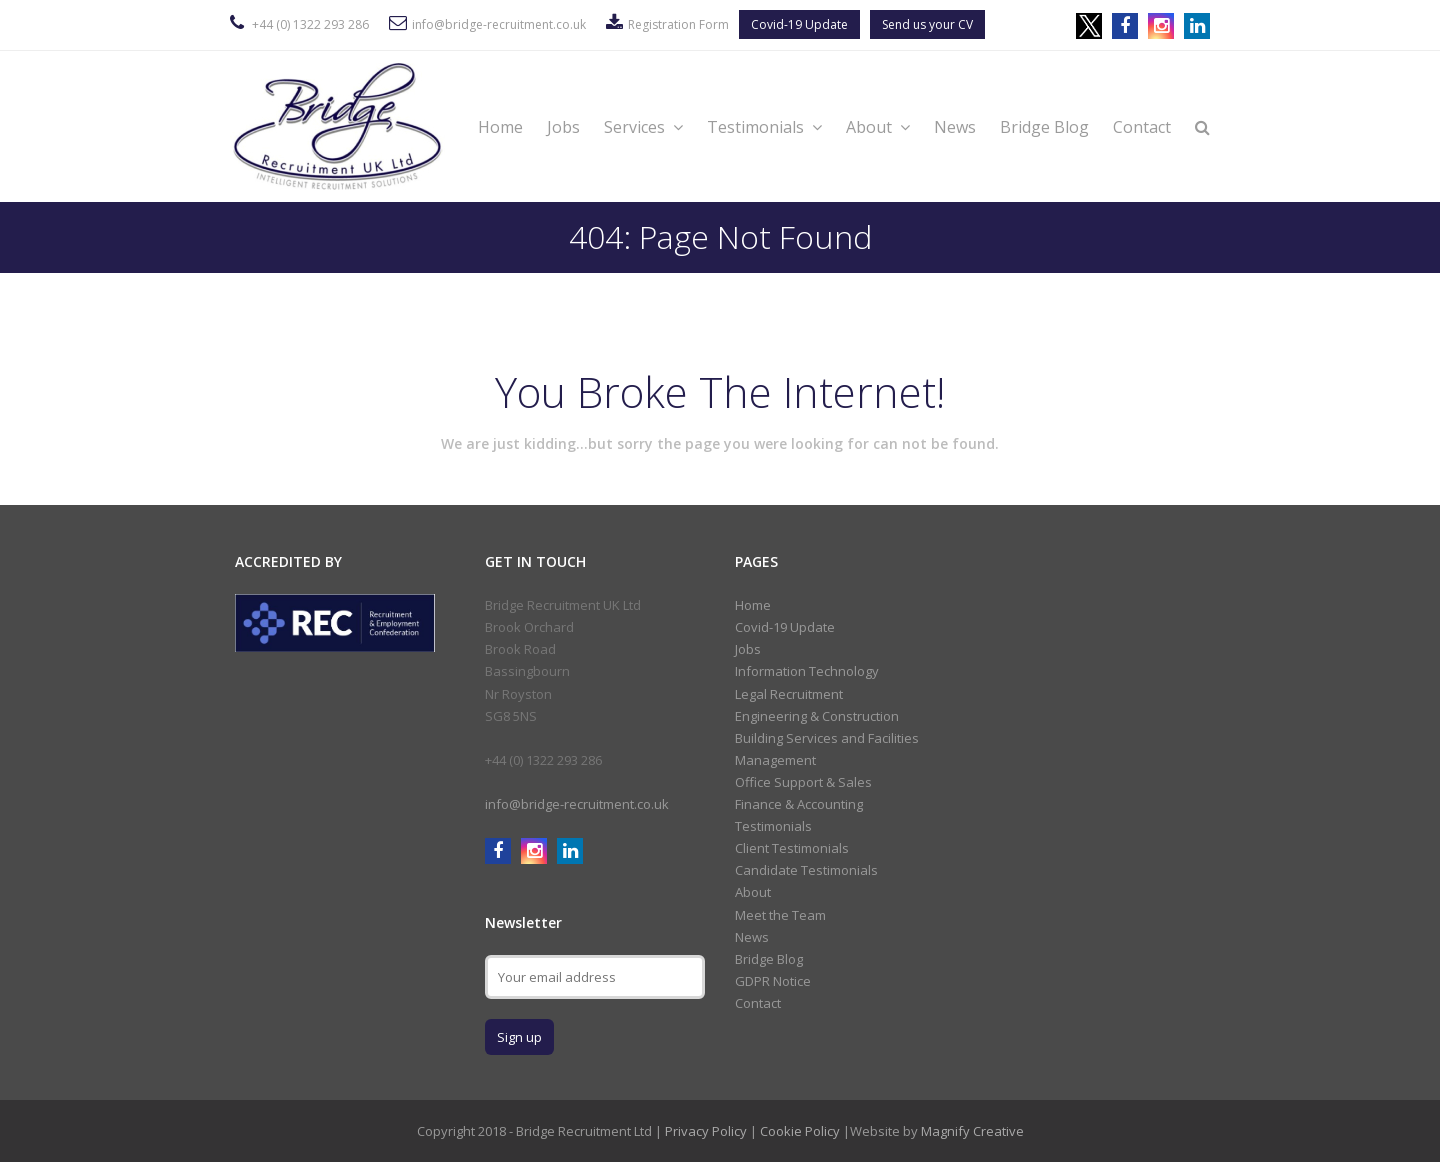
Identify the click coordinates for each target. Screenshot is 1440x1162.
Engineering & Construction (817, 716)
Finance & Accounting (799, 804)
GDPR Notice (773, 981)
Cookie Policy (800, 1131)
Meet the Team (780, 915)
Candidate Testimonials (806, 870)
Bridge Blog (1044, 127)
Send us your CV (927, 24)
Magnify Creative (972, 1131)
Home (500, 127)
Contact (1142, 127)
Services (643, 127)
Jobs (563, 127)
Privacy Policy (706, 1131)
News (955, 127)
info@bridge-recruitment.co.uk (499, 24)
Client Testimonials (792, 848)
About (878, 127)
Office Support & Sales (803, 782)
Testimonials (764, 127)
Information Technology (807, 671)
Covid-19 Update (799, 24)
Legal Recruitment (789, 694)
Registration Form (678, 24)
